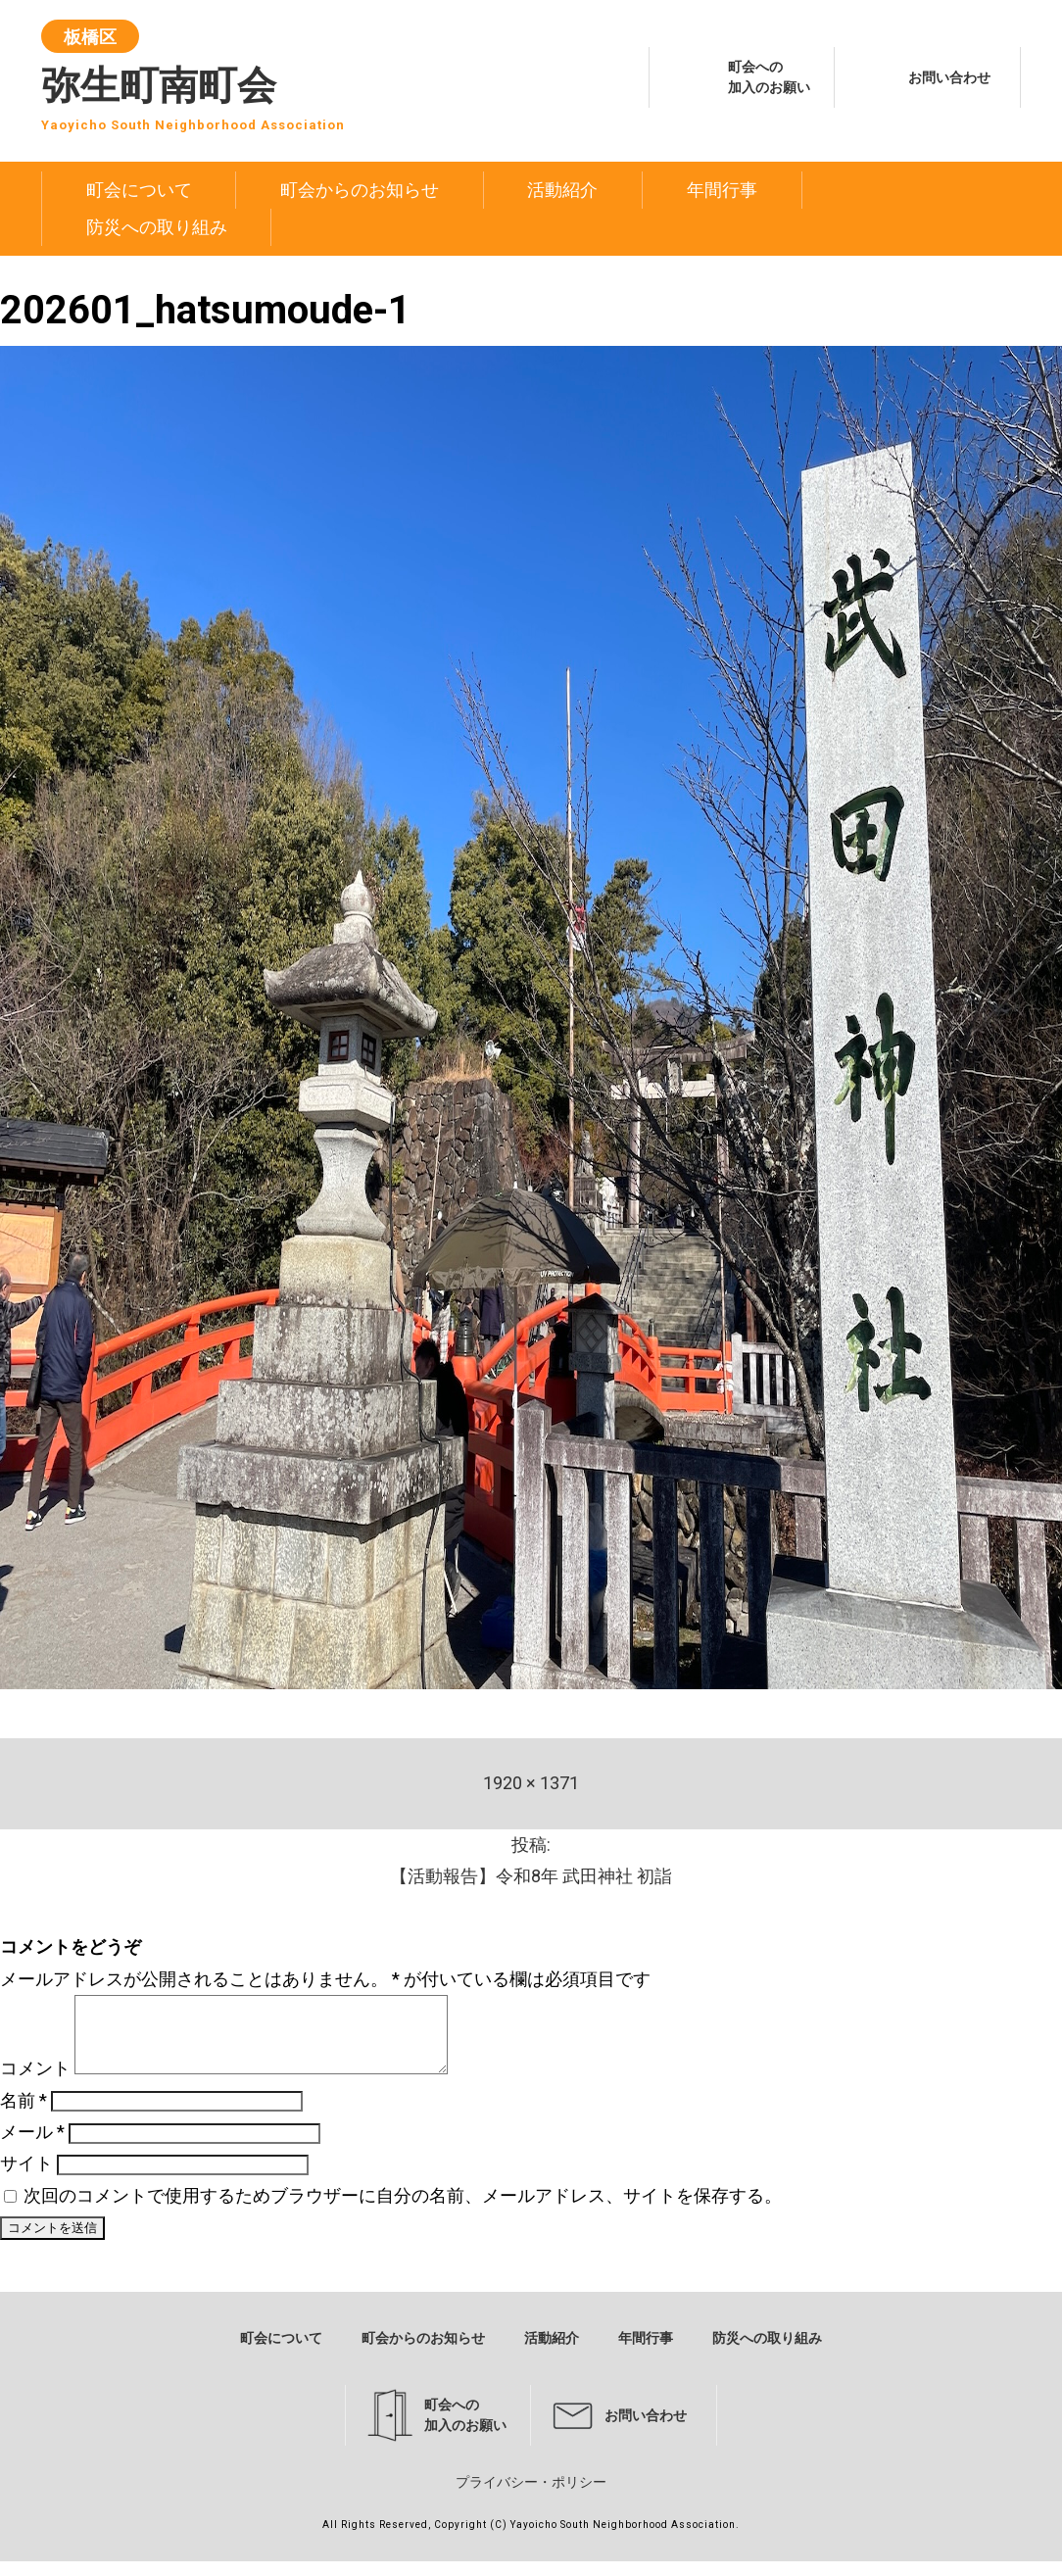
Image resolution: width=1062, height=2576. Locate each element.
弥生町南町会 (193, 81)
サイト (26, 2177)
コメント (35, 2082)
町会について (139, 189)
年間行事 (722, 189)
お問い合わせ (949, 77)
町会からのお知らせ (359, 189)
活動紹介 (562, 189)
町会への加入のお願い (769, 77)
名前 (23, 2115)
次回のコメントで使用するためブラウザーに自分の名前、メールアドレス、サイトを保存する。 (403, 2210)
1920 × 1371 (531, 1783)
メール (32, 2146)
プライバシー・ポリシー (531, 2496)
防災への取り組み (156, 227)
